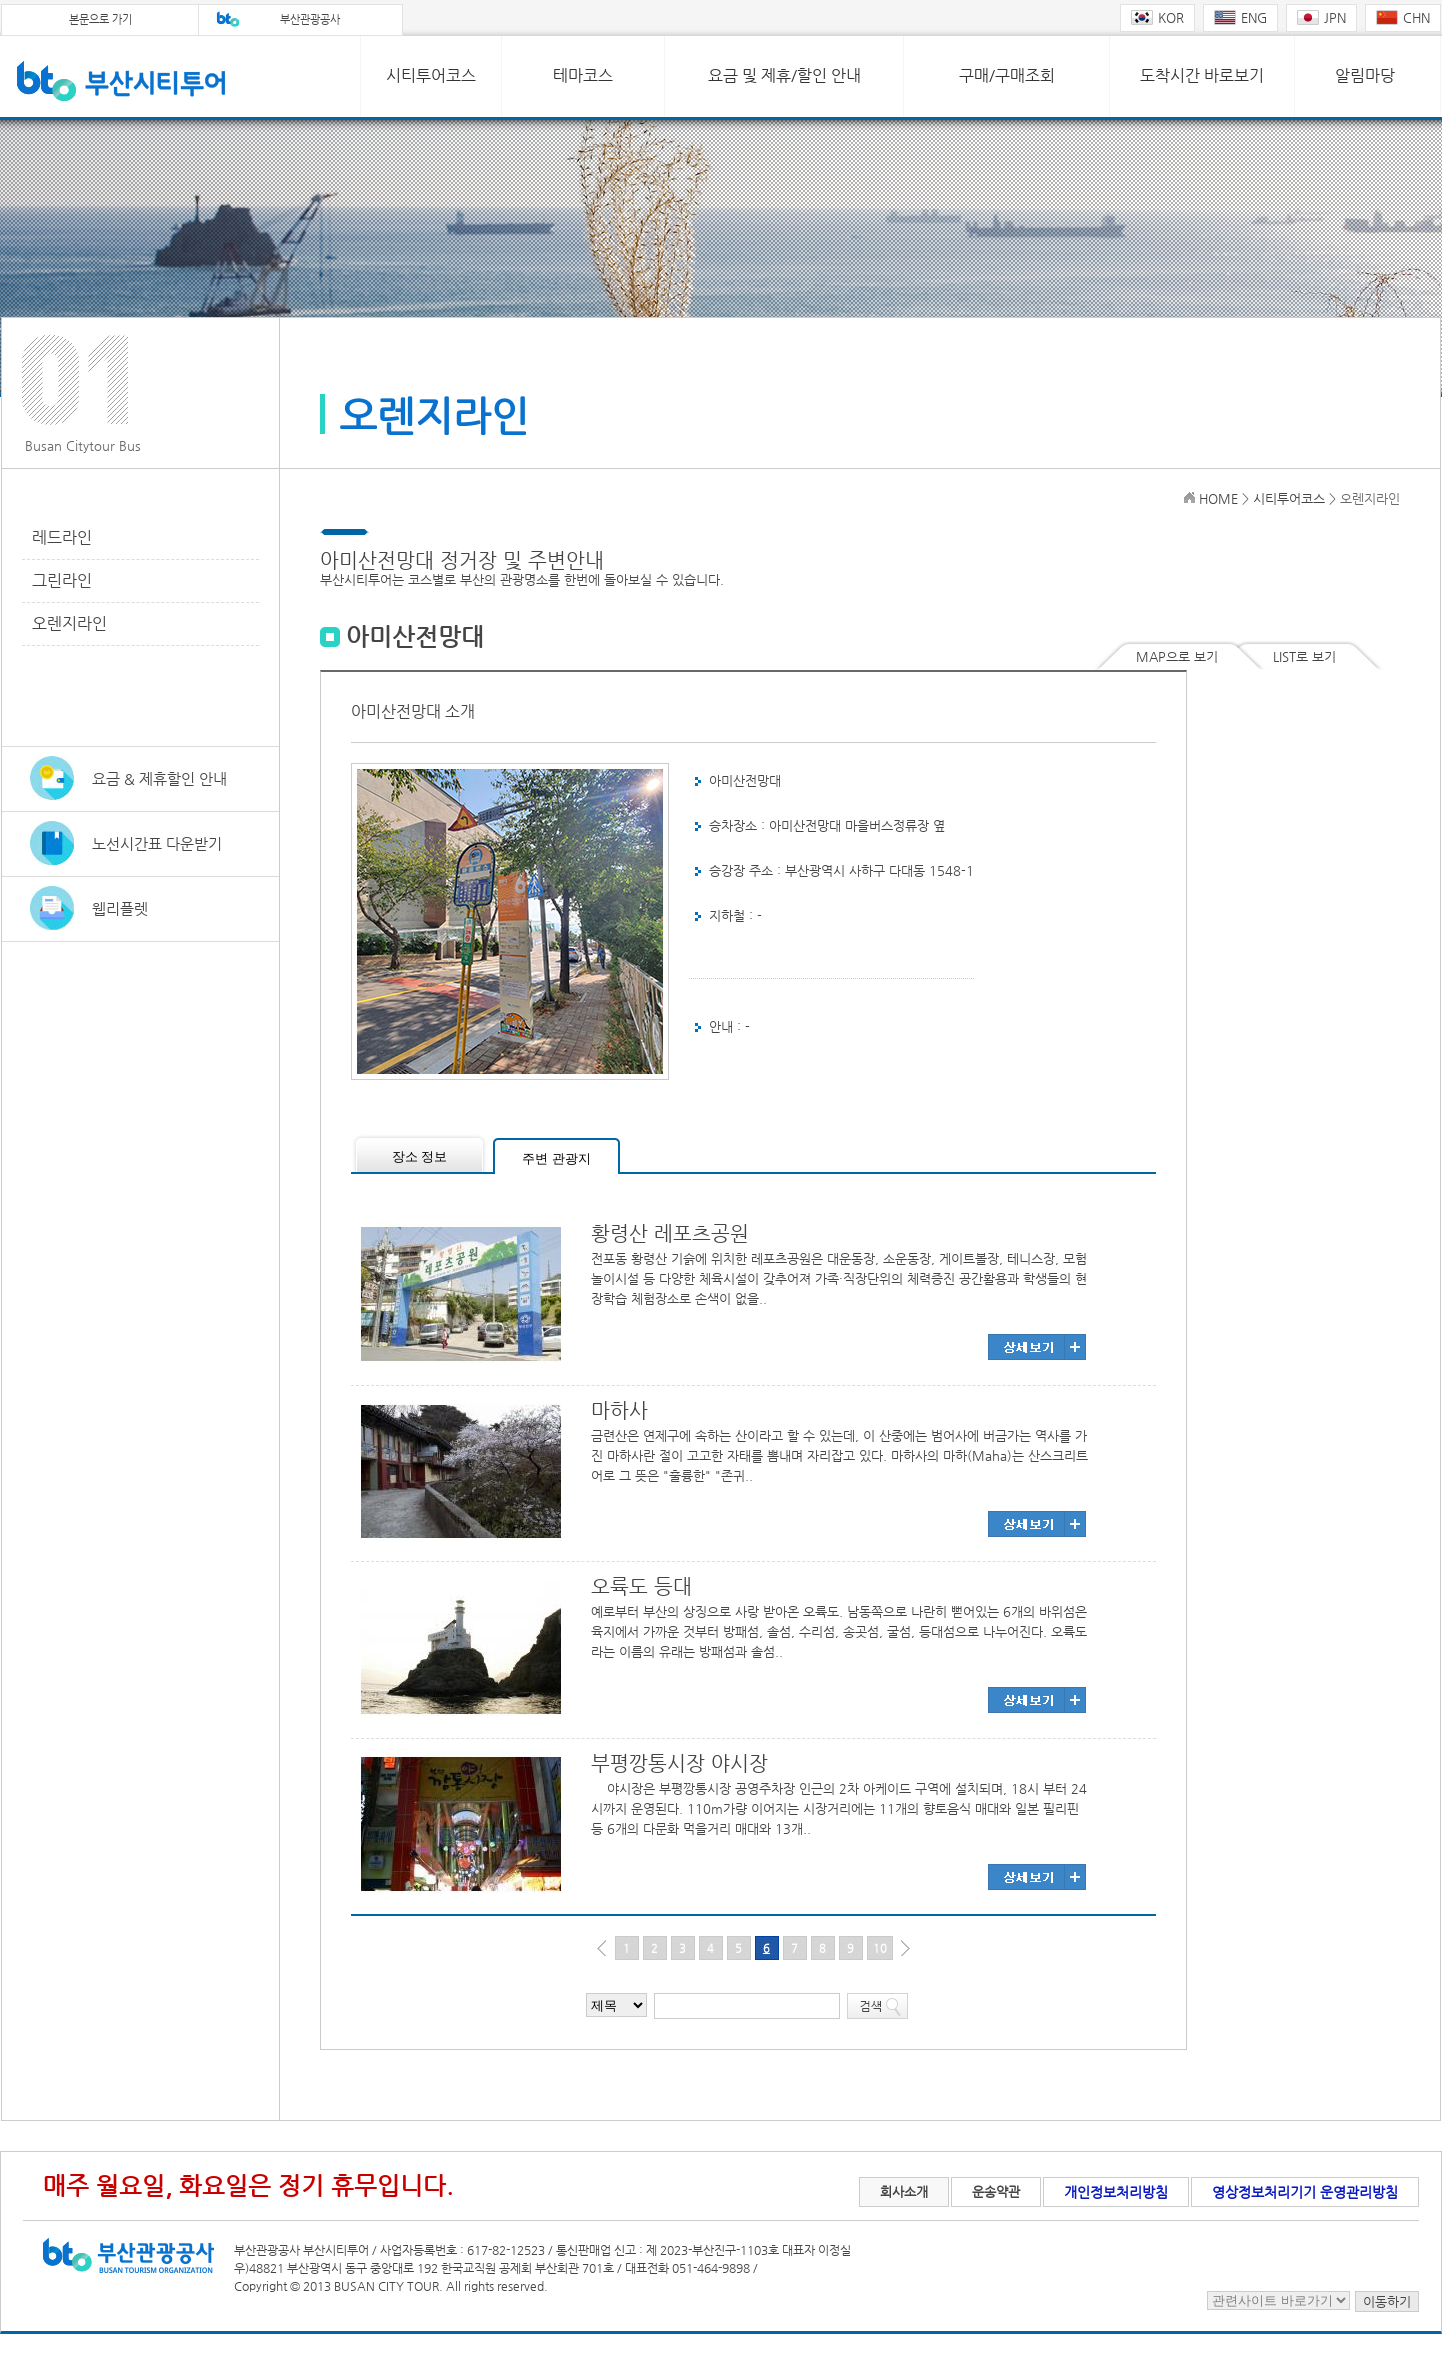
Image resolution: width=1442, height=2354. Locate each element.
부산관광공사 (310, 19)
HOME (1218, 498)
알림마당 (1365, 75)
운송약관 (996, 2191)
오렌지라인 (69, 623)
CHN (1403, 17)
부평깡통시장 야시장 (679, 1763)
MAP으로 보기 (1177, 656)
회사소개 (904, 2191)
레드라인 (62, 537)
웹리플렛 (120, 908)
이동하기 (1387, 2301)
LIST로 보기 (1304, 656)
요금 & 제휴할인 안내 (159, 778)
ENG (1240, 17)
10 (880, 1948)
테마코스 (583, 75)
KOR (1157, 17)
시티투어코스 (431, 75)
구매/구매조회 (1007, 75)
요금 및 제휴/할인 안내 (784, 75)
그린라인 (62, 580)
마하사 (619, 1410)
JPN (1321, 17)
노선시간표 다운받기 (157, 843)
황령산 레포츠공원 (670, 1233)
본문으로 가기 (100, 19)
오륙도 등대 (641, 1586)
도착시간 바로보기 (1202, 75)
